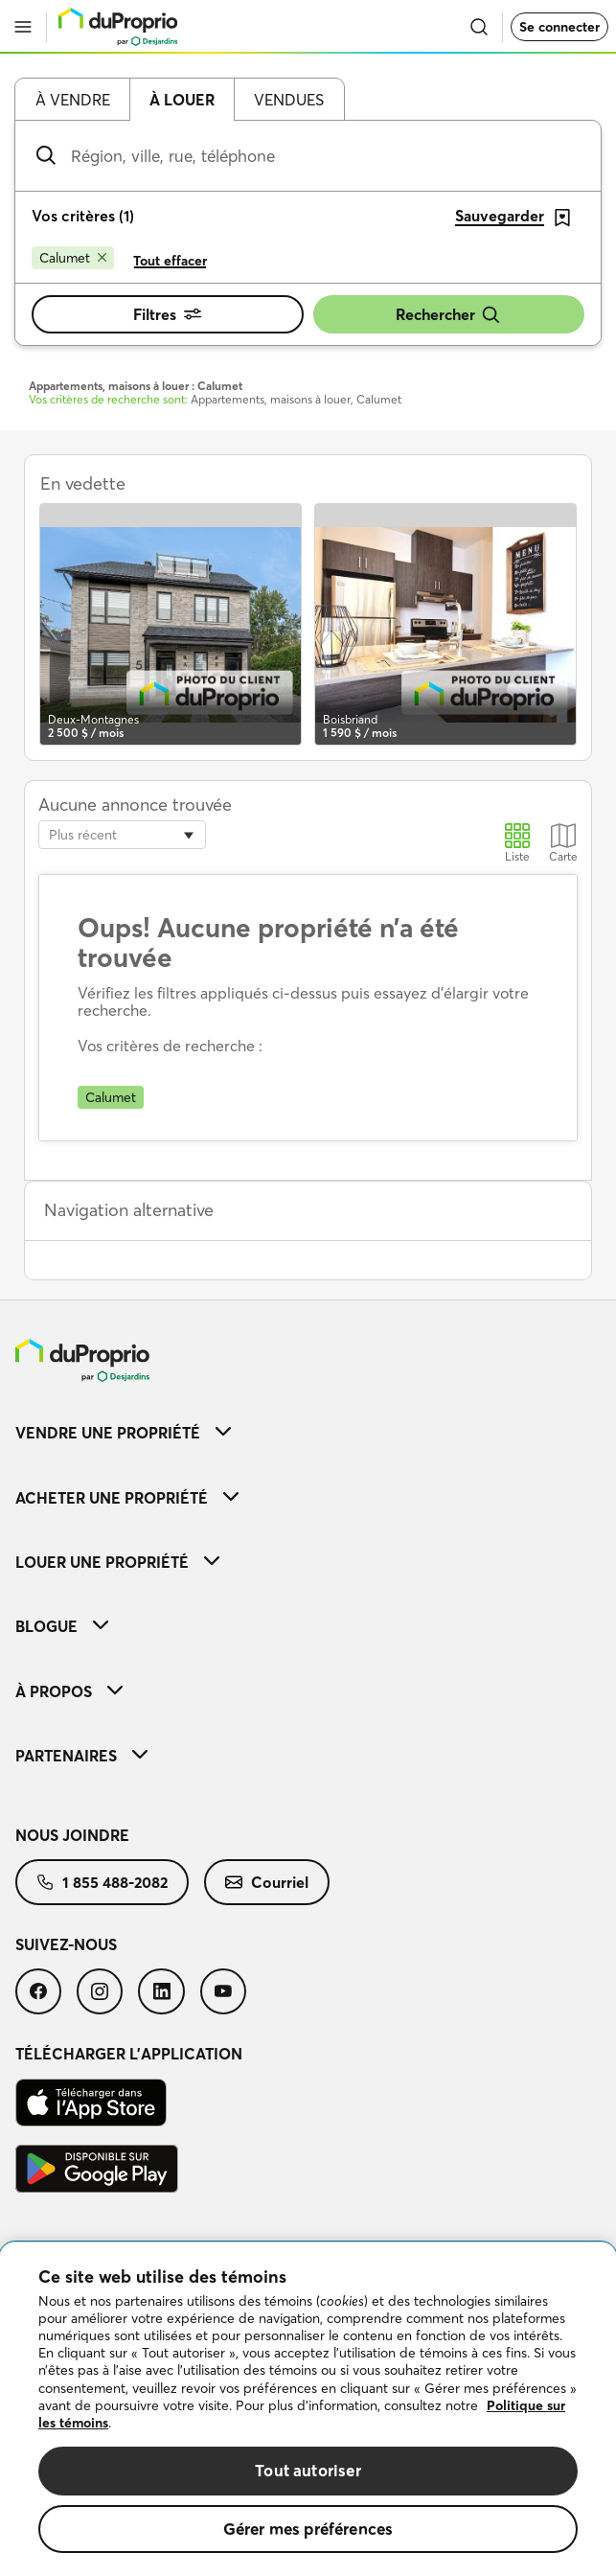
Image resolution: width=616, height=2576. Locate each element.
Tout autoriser (307, 2470)
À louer (182, 99)
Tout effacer (170, 260)
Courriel (266, 1882)
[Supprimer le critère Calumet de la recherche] (73, 257)
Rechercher (448, 315)
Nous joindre (72, 1835)
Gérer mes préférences (308, 2528)
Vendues (289, 99)
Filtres (167, 314)
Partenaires (81, 1755)
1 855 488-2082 (102, 1882)
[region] (308, 2409)
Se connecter (559, 26)
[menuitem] (308, 1432)
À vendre (72, 99)
